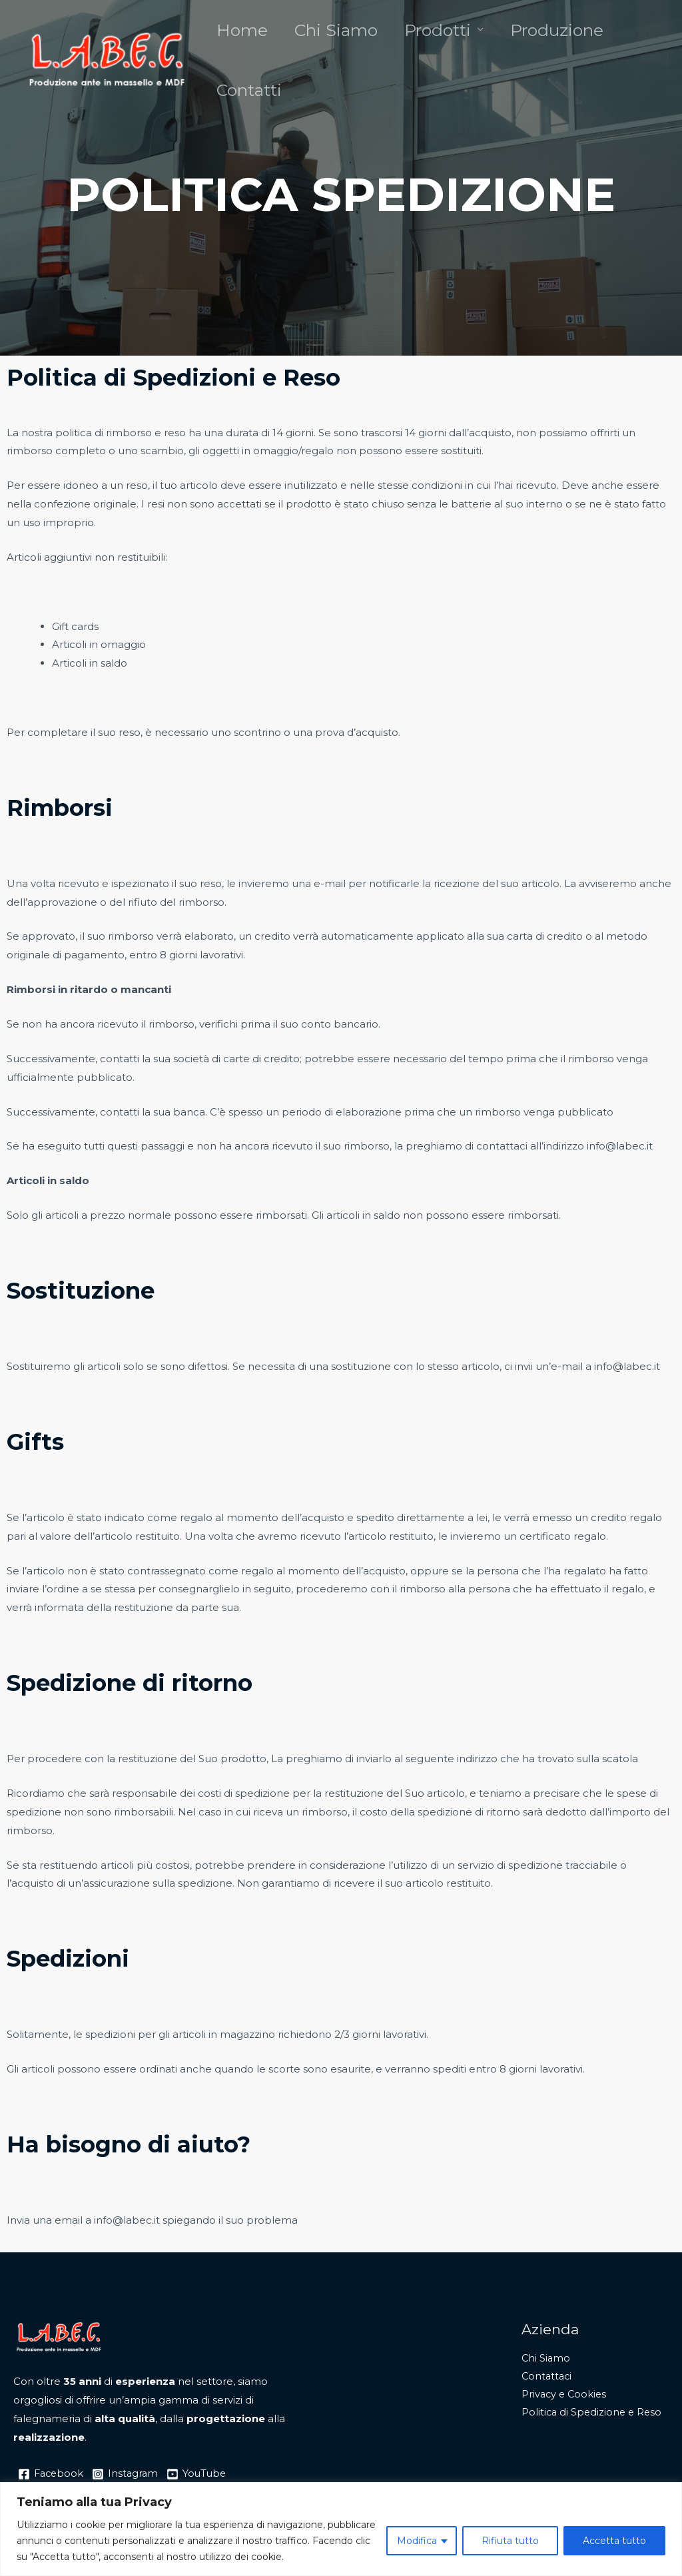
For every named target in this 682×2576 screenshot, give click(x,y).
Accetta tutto (614, 2541)
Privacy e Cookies (565, 2396)
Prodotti (437, 37)
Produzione (556, 37)
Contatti (249, 110)
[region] (341, 2529)
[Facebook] (52, 2474)
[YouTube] (201, 2474)
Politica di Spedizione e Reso (593, 2414)
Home (242, 37)
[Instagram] (128, 2474)
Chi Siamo (336, 37)
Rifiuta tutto (510, 2541)
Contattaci (547, 2377)
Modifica (417, 2541)
